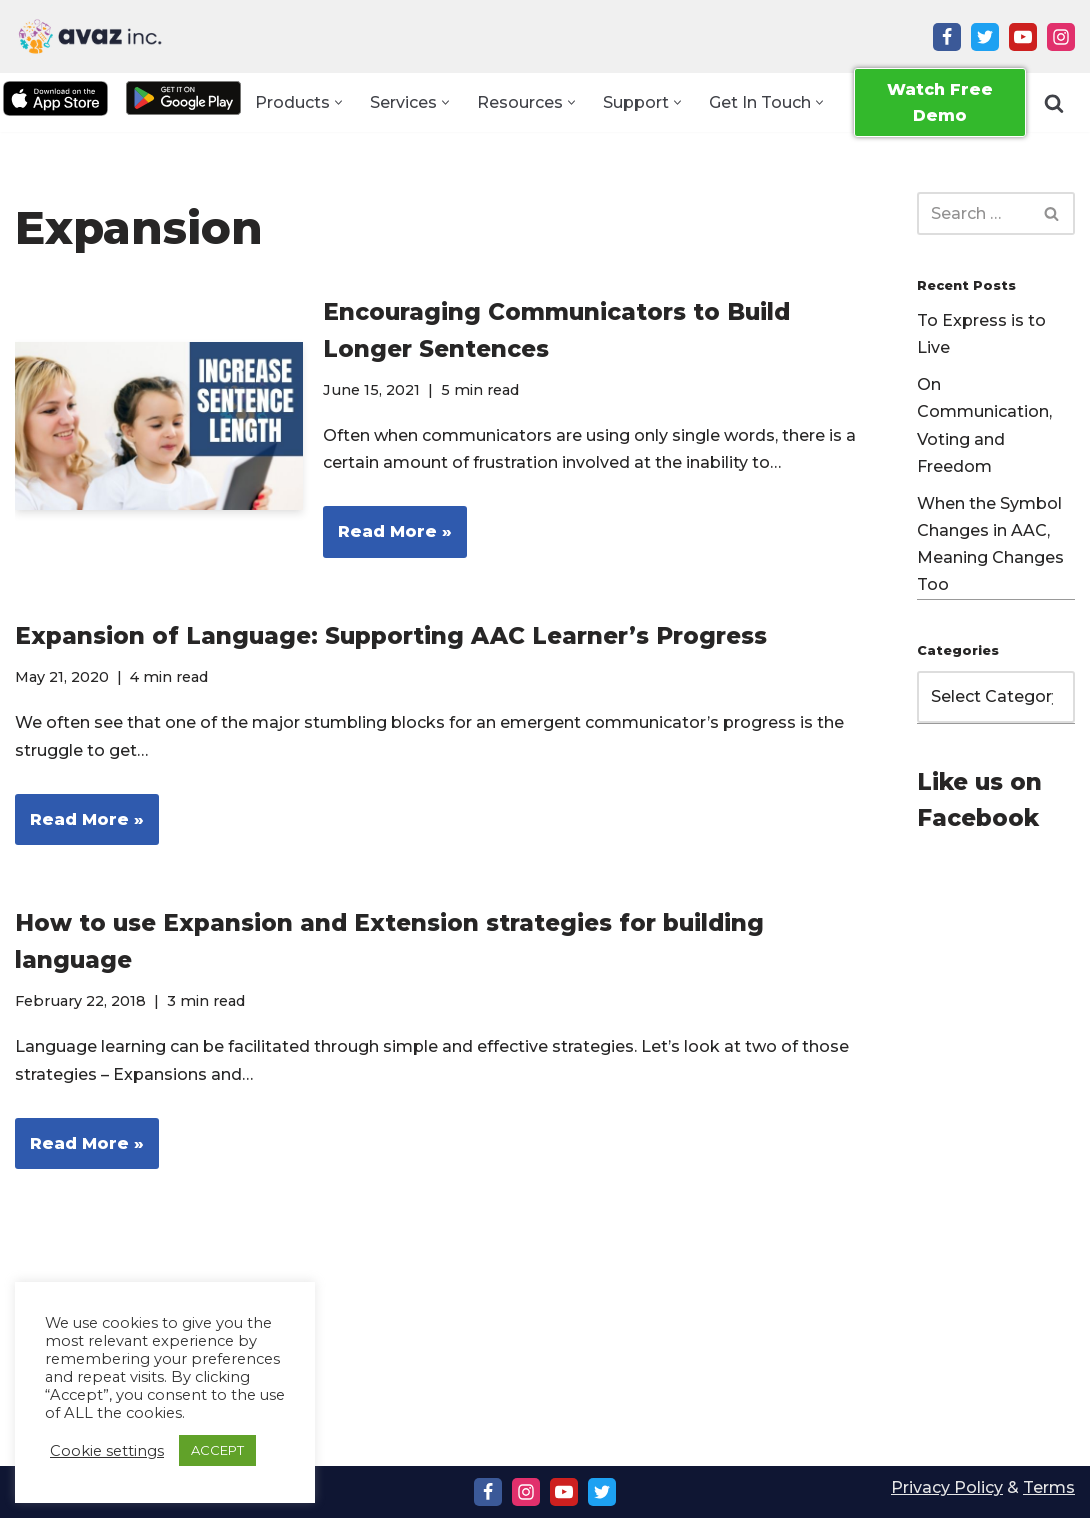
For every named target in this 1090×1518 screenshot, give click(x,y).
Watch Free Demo (940, 102)
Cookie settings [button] (107, 1451)
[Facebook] (947, 37)
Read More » (387, 539)
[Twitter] (985, 37)
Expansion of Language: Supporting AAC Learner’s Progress (391, 637)
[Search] (1054, 103)
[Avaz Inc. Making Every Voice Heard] (90, 36)
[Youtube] (1023, 37)
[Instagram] (1061, 37)
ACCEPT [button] (217, 1450)
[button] (338, 102)
